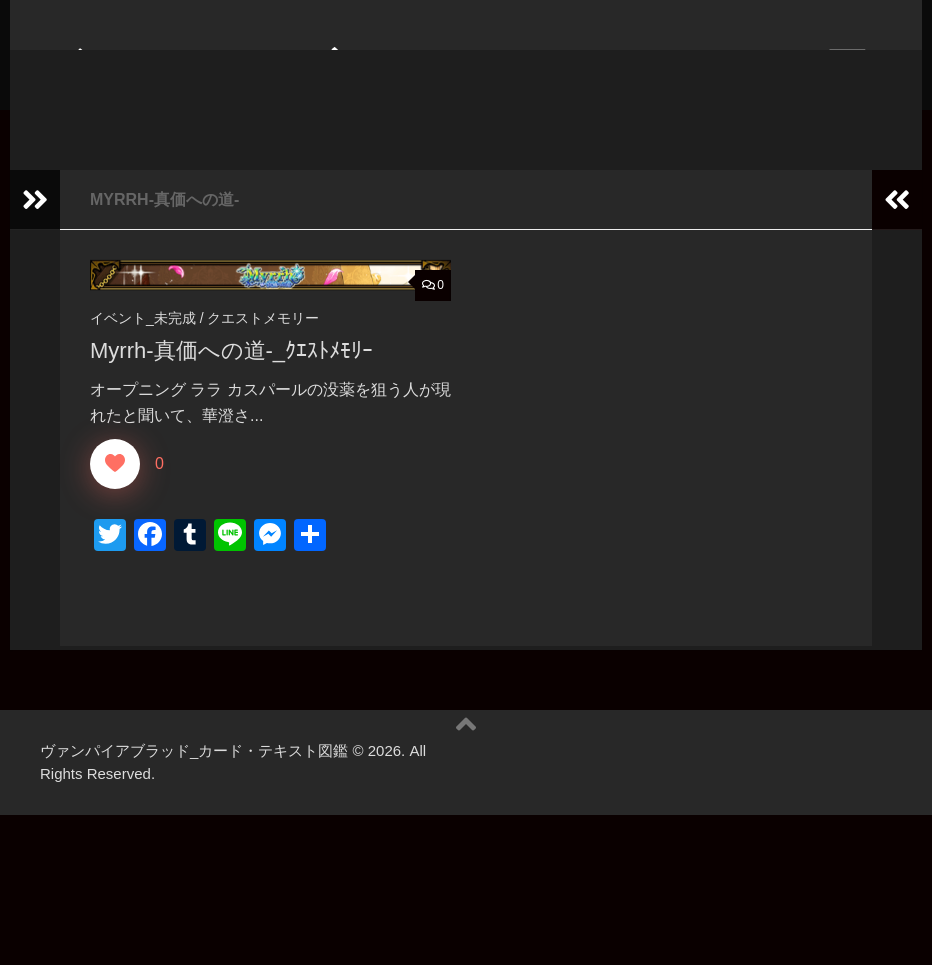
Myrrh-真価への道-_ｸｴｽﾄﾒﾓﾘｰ (231, 380)
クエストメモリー (263, 348)
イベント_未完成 (143, 348)
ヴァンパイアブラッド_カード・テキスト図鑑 (453, 99)
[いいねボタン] (115, 493)
